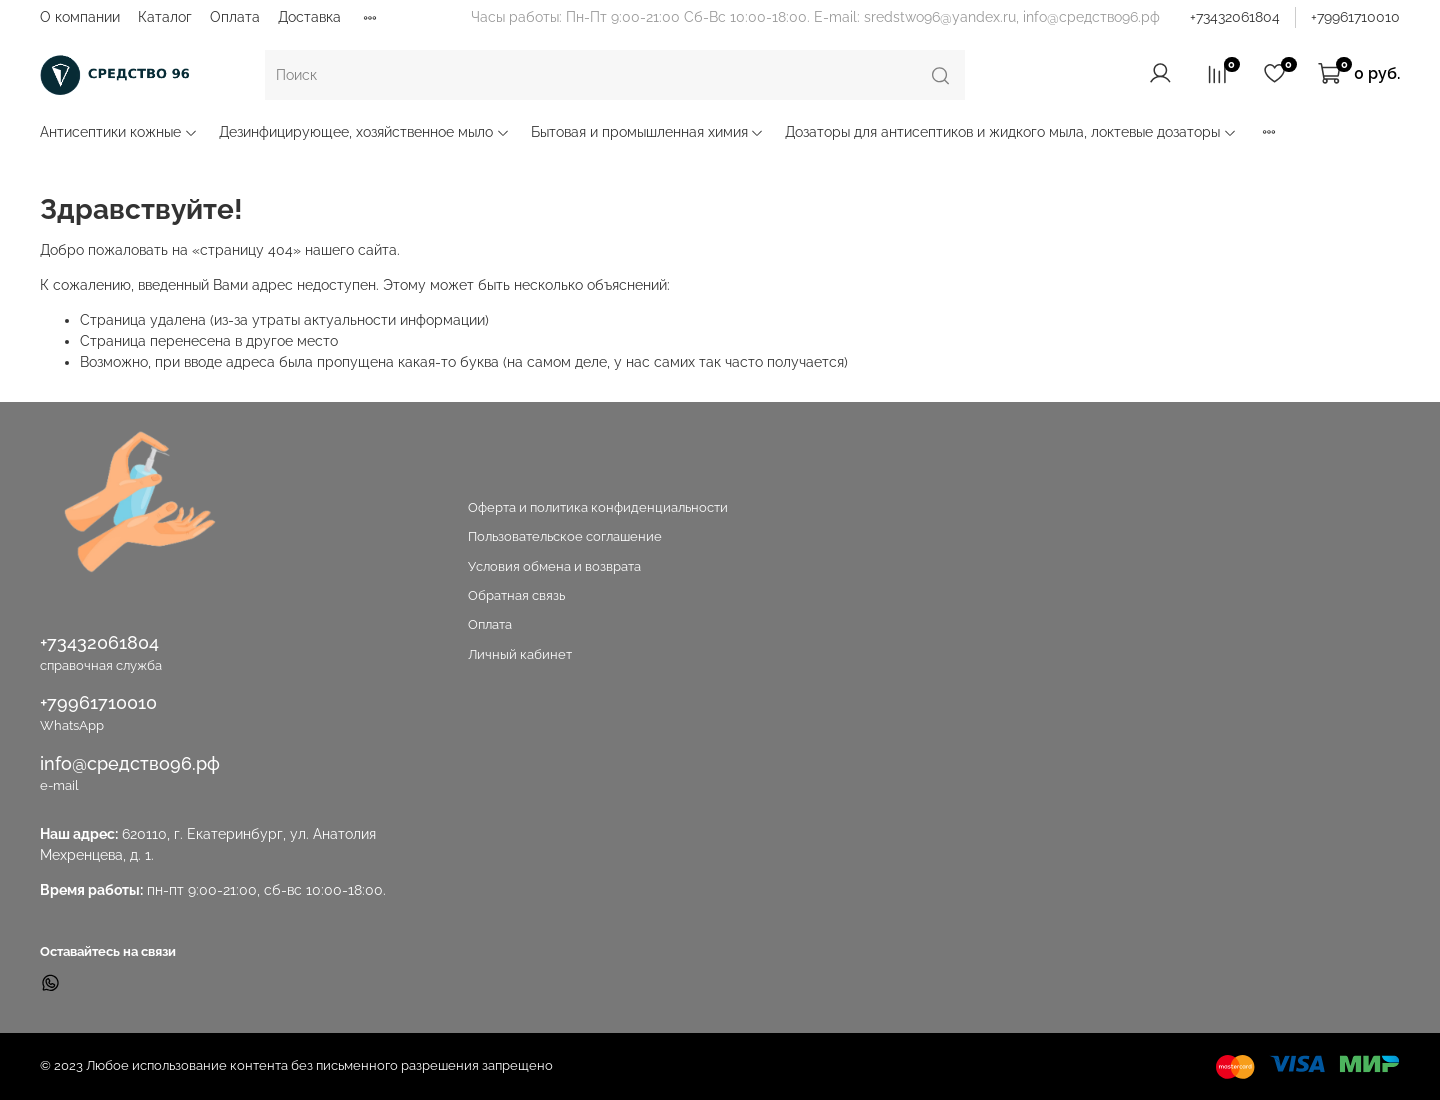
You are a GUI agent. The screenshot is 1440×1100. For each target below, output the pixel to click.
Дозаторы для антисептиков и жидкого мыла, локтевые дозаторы (1011, 132)
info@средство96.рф (130, 763)
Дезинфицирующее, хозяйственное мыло (364, 132)
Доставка (309, 17)
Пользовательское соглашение (565, 536)
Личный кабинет (520, 654)
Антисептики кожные (119, 132)
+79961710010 (1355, 17)
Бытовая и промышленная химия (648, 132)
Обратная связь (516, 595)
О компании (80, 17)
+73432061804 (1235, 17)
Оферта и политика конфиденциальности (598, 507)
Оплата (235, 17)
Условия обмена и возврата (554, 566)
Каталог (165, 17)
